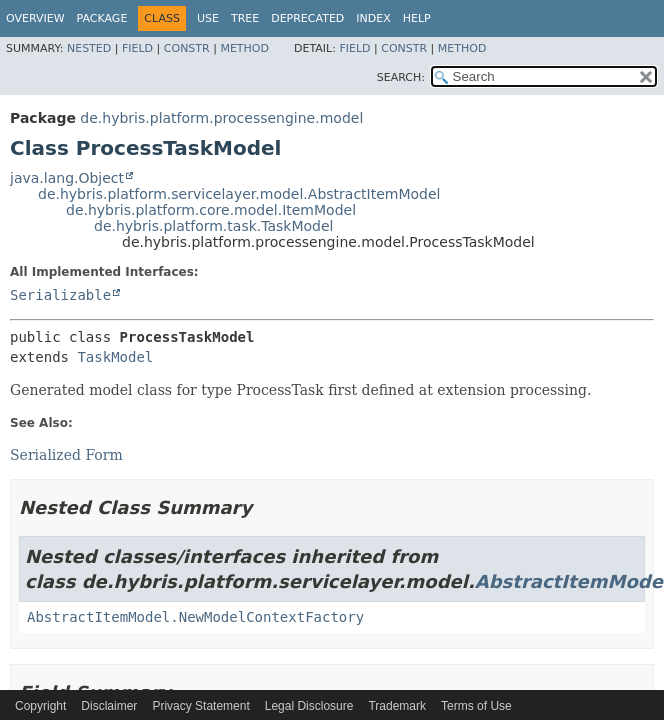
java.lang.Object (67, 178)
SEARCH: (401, 77)
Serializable (60, 295)
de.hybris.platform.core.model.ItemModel (211, 210)
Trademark (397, 706)
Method (244, 48)
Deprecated (307, 18)
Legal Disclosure (309, 706)
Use (208, 18)
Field (137, 48)
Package (102, 18)
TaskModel (115, 357)
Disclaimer (109, 706)
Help (417, 18)
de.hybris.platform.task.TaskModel (214, 226)
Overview (35, 18)
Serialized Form (66, 455)
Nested (89, 48)
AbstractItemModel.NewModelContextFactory (195, 617)
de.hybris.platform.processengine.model (221, 118)
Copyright (40, 706)
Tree (245, 18)
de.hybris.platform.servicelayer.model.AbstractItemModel (239, 194)
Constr (187, 48)
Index (373, 18)
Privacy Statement (200, 706)
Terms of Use (476, 706)
